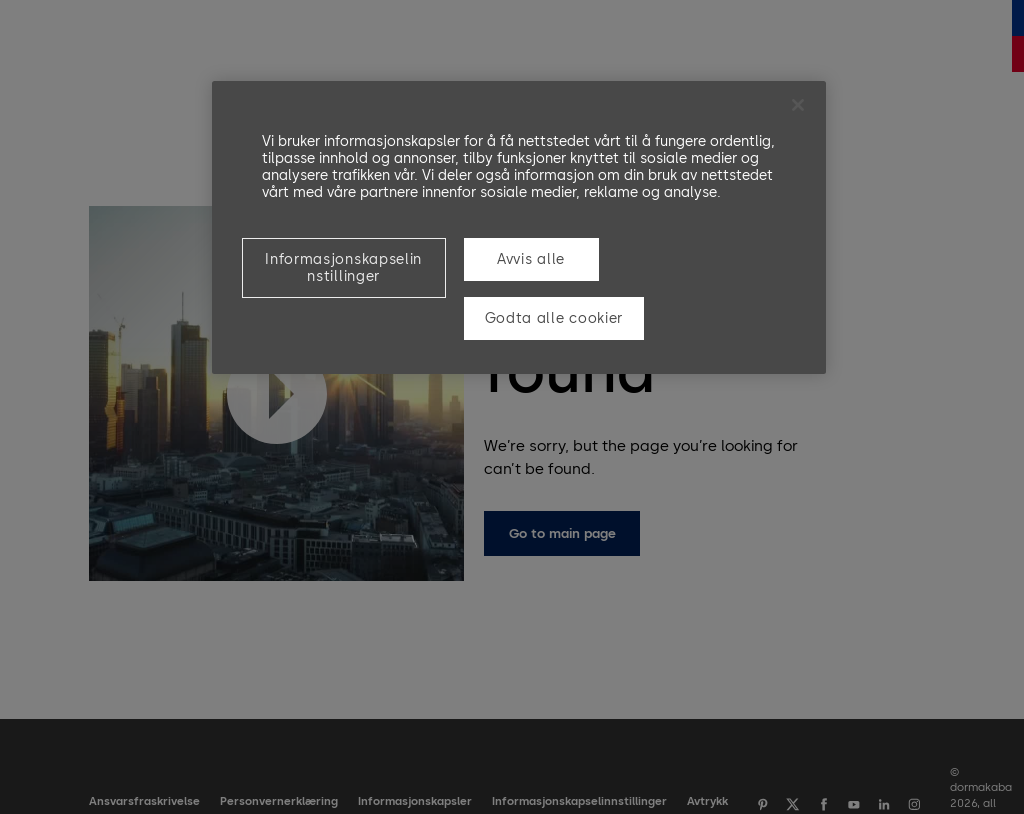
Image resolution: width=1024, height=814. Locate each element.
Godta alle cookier (554, 318)
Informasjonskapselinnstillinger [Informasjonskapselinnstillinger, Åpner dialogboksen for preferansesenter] (343, 268)
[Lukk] (798, 105)
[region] (519, 227)
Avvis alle (531, 259)
